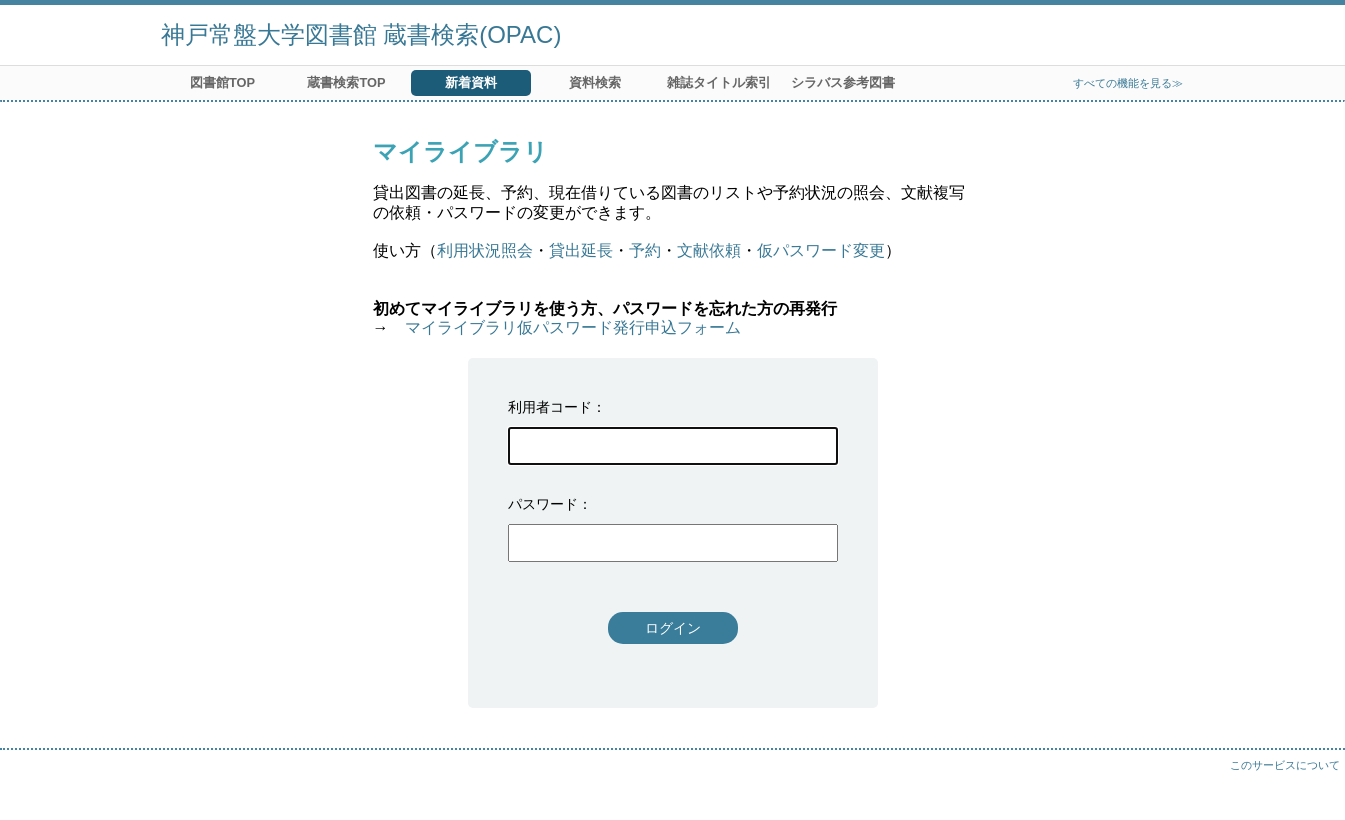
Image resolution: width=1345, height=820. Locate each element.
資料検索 (595, 82)
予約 (645, 250)
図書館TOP (222, 82)
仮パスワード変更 (821, 250)
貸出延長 (581, 250)
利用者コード (550, 407)
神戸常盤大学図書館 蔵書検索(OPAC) (361, 34)
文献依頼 (709, 250)
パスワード (543, 504)
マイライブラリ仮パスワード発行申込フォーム (573, 327)
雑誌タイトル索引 (719, 82)
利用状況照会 (485, 250)
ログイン (673, 628)
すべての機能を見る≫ (1128, 83)
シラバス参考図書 (843, 82)
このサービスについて (1285, 765)
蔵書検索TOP (346, 82)
